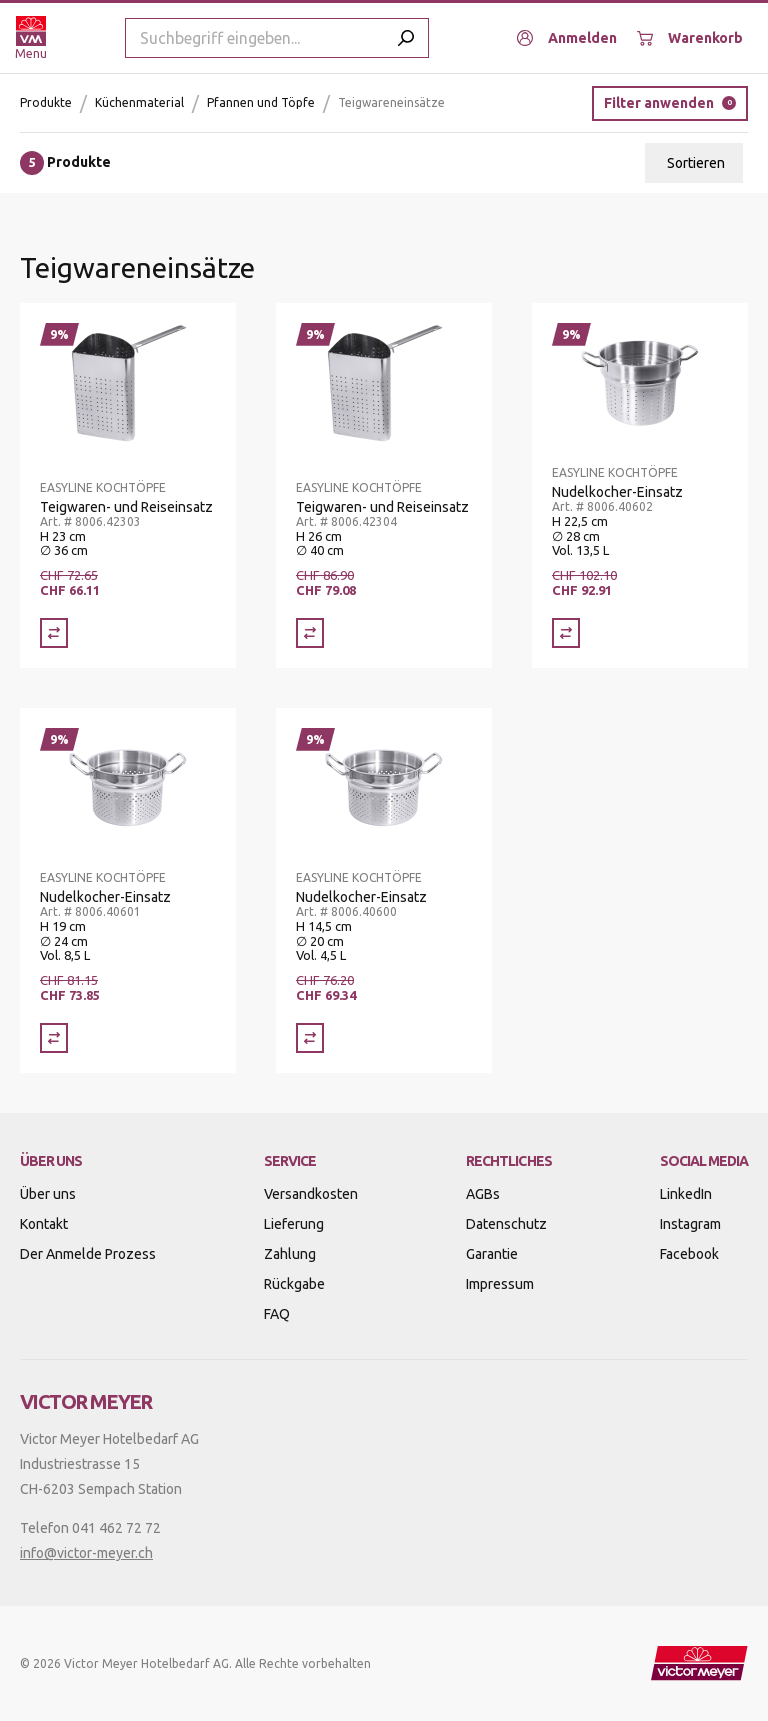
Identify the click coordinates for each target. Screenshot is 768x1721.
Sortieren (696, 163)
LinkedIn (686, 1194)
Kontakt (44, 1224)
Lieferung (294, 1224)
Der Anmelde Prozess (88, 1254)
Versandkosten (311, 1194)
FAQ (277, 1314)
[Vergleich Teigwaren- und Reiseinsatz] (54, 633)
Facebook (689, 1254)
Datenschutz (506, 1224)
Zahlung (290, 1254)
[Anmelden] (567, 38)
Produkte (46, 102)
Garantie (492, 1254)
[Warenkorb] (690, 38)
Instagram (690, 1224)
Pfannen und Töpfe (261, 102)
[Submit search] (406, 38)
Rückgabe (294, 1284)
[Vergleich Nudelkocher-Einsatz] (566, 633)
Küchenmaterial (139, 102)
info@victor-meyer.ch (86, 1553)
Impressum (500, 1284)
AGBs (483, 1194)
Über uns (48, 1194)
